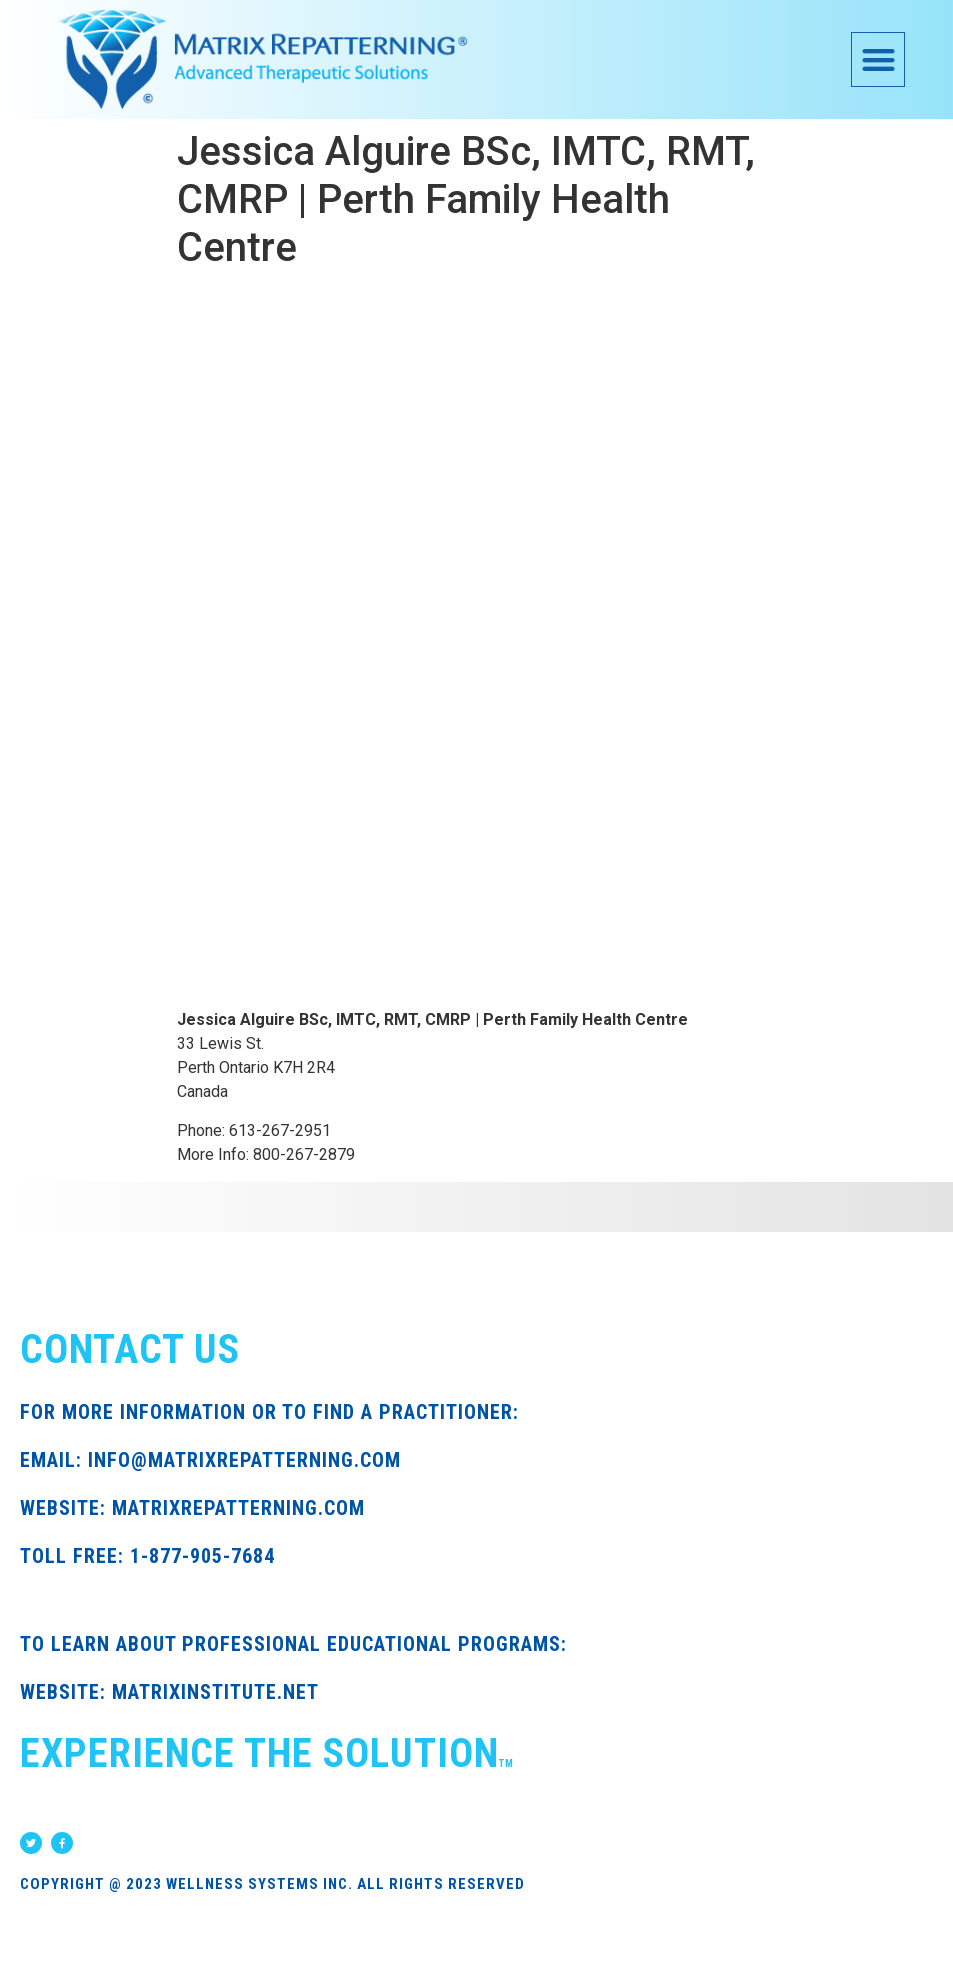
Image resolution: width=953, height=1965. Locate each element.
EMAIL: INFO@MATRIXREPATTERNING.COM (210, 1460)
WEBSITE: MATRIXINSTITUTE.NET (169, 1692)
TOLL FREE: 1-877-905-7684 (147, 1556)
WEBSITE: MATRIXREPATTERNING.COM (192, 1508)
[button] (878, 59)
